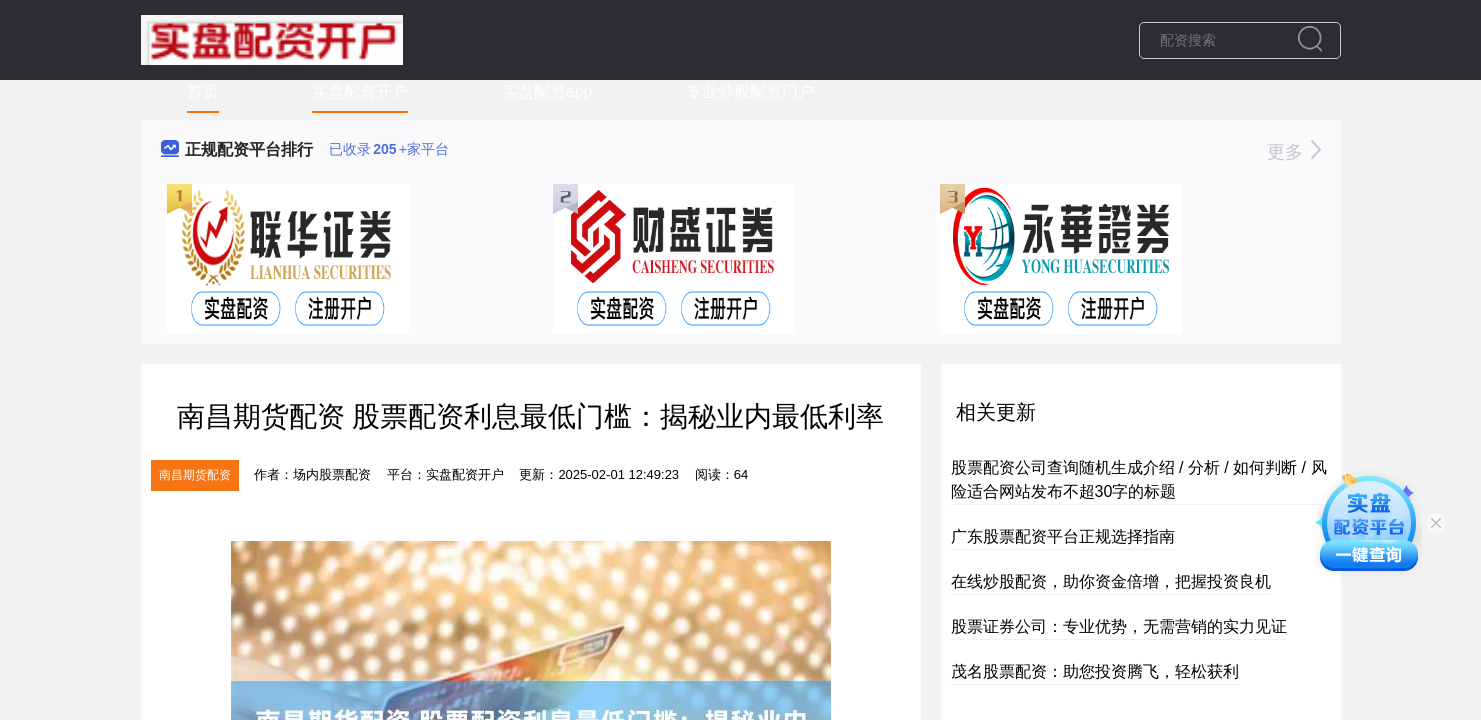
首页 (203, 91)
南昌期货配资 (195, 475)
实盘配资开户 (360, 91)
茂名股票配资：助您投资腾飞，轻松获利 (1095, 671)
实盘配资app (547, 91)
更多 (1293, 152)
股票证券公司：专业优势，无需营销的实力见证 (1119, 626)
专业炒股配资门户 (750, 91)
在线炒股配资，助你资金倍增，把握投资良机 (1111, 581)
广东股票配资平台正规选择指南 (1063, 536)
